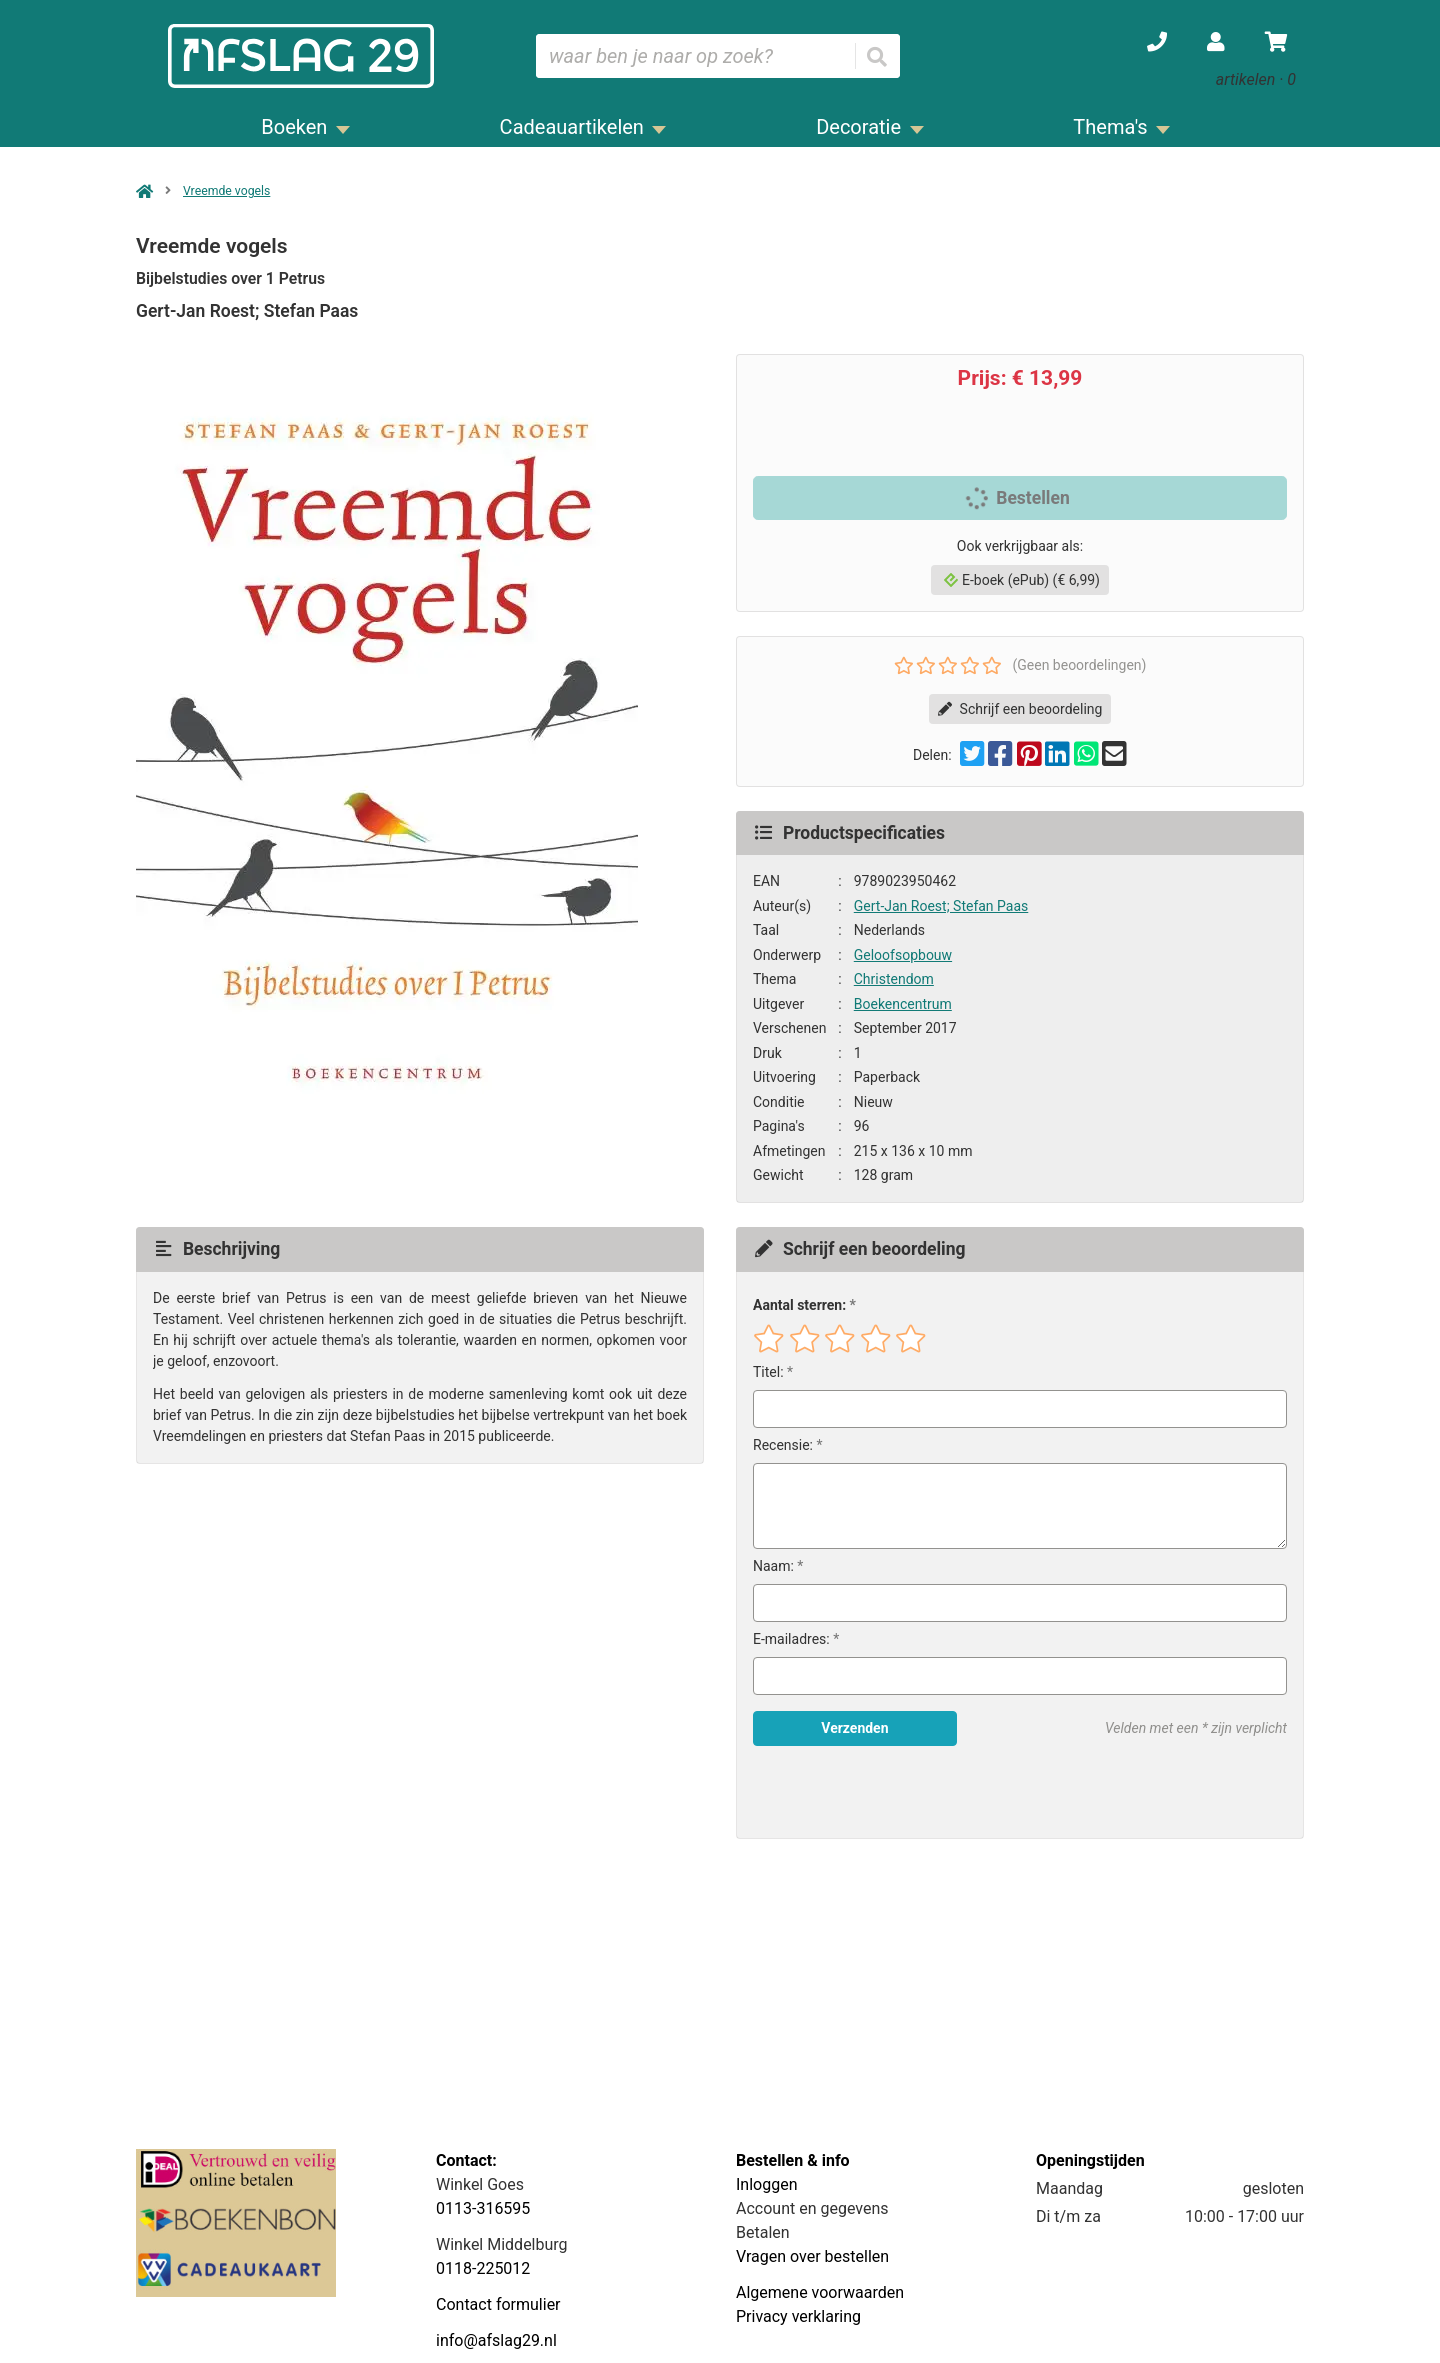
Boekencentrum (903, 1004)
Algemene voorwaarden (820, 2292)
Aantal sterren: (799, 1305)
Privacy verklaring (798, 2316)
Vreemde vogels (226, 191)
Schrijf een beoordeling (1020, 709)
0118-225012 (483, 2268)
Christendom (894, 979)
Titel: (768, 1372)
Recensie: (783, 1445)
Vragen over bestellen (812, 2256)
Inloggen (767, 2184)
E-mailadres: (791, 1639)
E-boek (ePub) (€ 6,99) (1022, 580)
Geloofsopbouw (903, 955)
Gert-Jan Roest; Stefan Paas (941, 906)
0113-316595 (483, 2208)
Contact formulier (498, 2304)
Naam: (773, 1566)
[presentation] (881, 1792)
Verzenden (854, 1728)
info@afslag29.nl (496, 2340)
